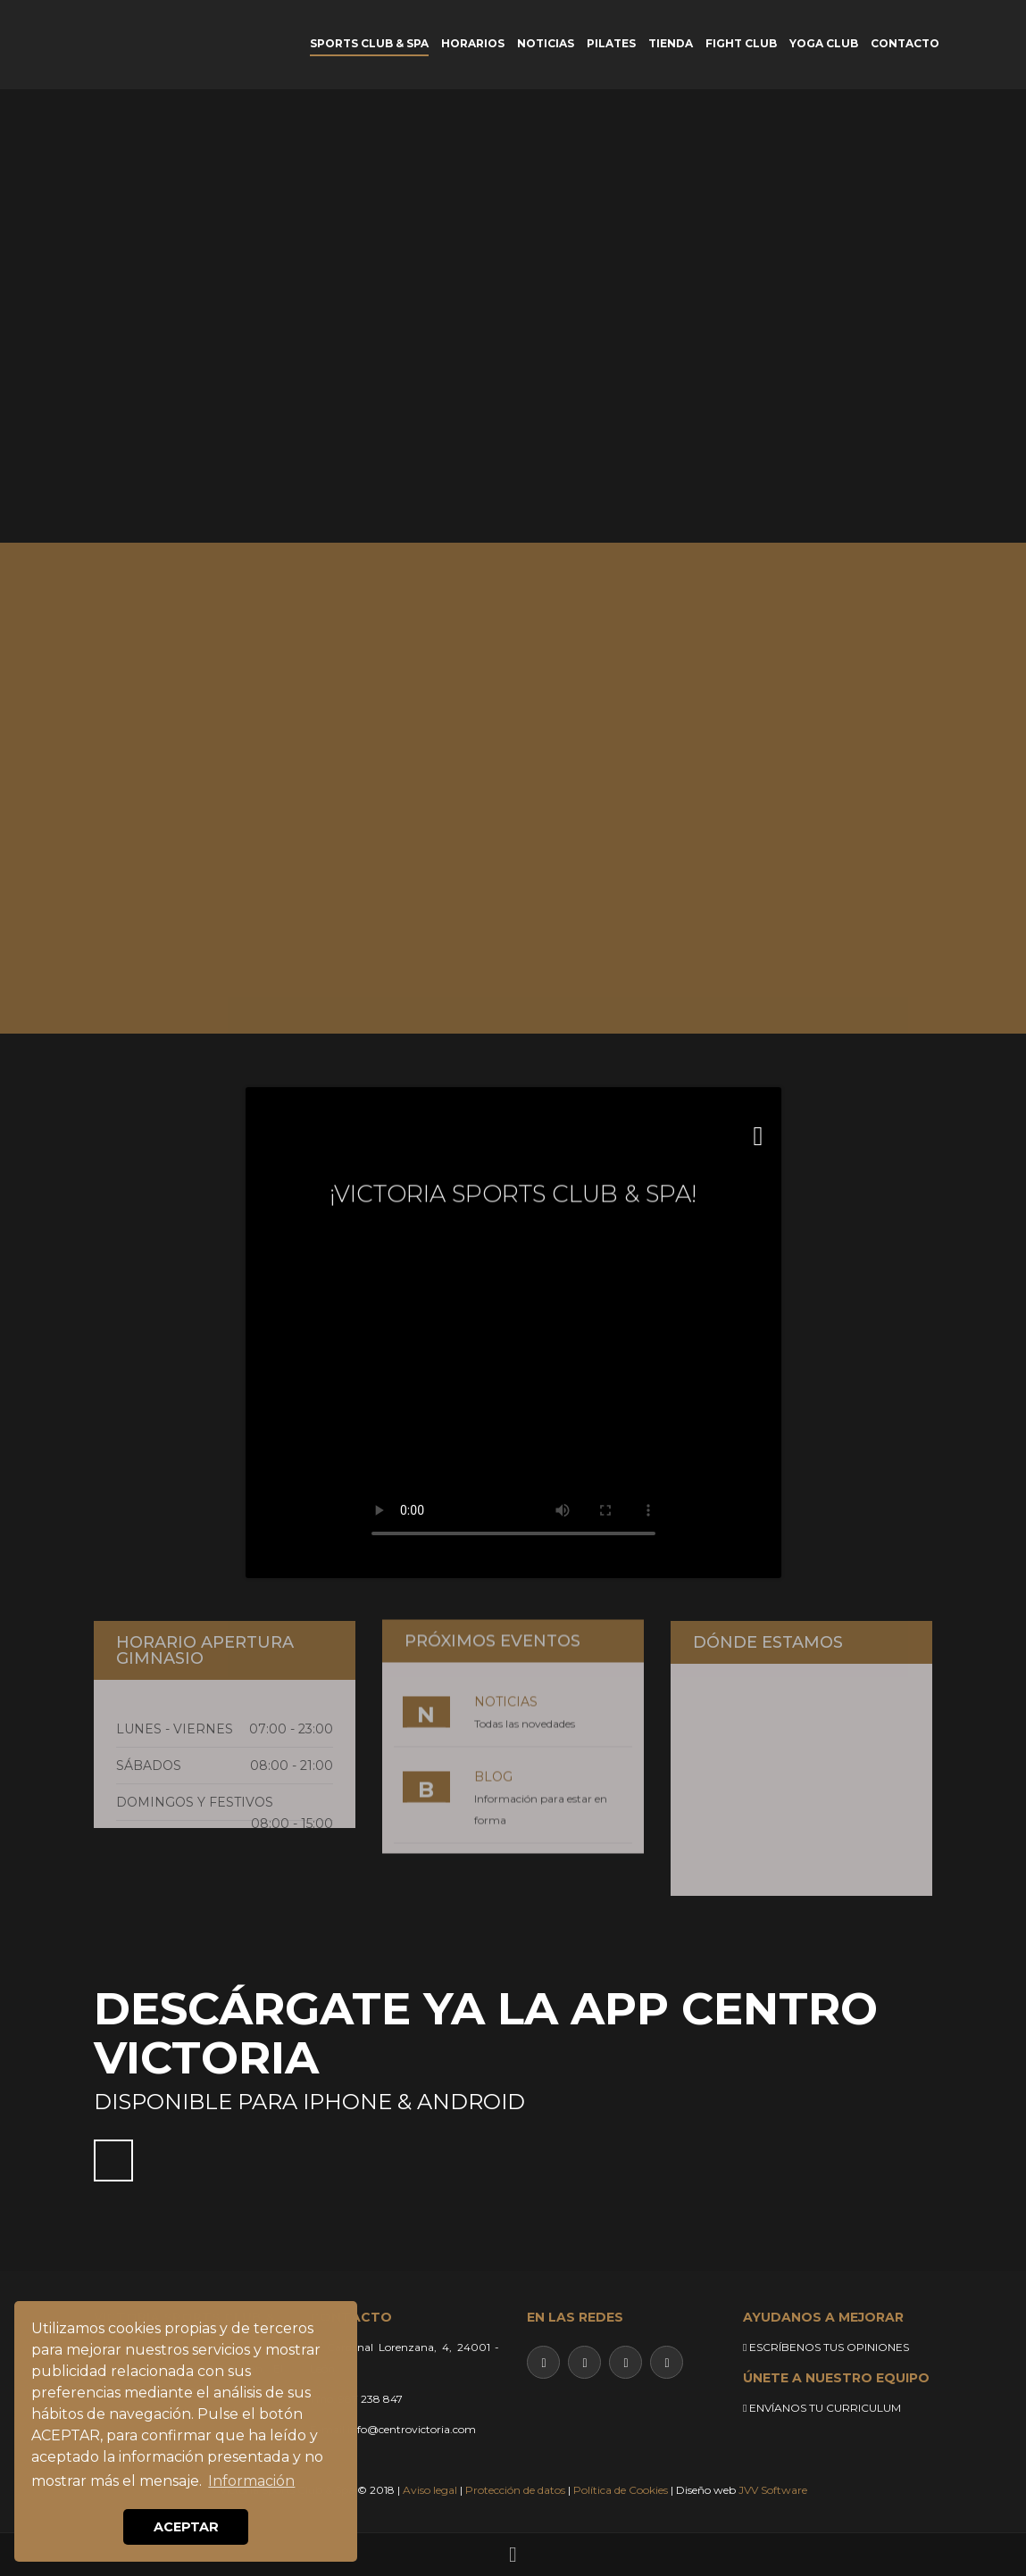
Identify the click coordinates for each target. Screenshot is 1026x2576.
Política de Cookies (620, 2490)
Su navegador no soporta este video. (513, 1397)
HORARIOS (473, 43)
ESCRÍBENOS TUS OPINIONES (826, 2347)
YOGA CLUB (823, 43)
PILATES (611, 43)
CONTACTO (905, 43)
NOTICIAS (545, 43)
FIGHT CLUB (741, 43)
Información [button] (251, 2480)
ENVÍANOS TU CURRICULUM (822, 2407)
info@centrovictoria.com (411, 2429)
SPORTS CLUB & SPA (369, 43)
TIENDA (670, 43)
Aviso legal (430, 2490)
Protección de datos (515, 2490)
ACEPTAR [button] (186, 2527)
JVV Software (772, 2490)
